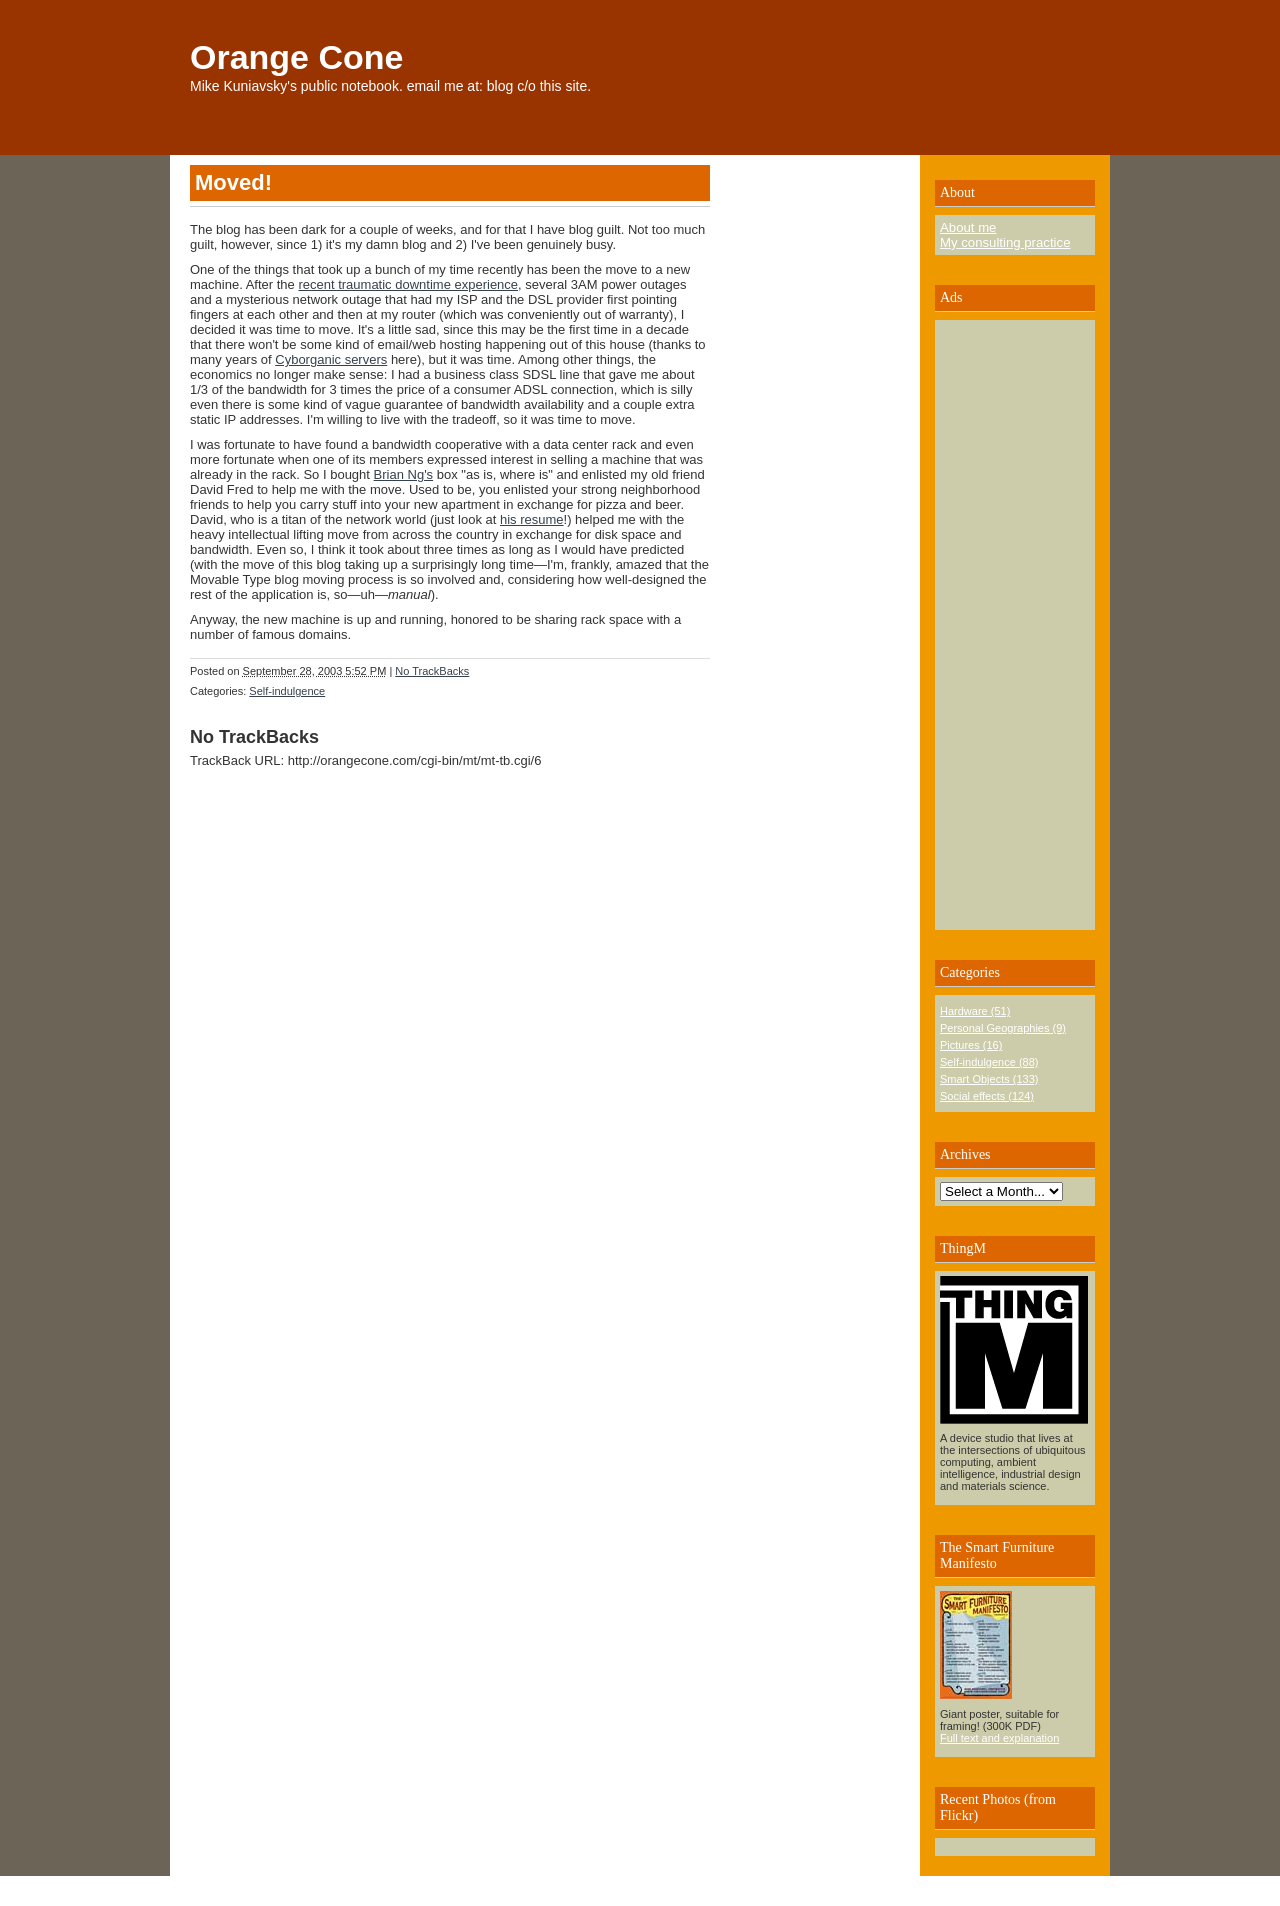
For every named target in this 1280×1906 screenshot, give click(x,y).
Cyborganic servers (331, 359)
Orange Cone (296, 57)
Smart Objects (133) (989, 1079)
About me (968, 227)
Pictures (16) (971, 1045)
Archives (965, 1154)
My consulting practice (1005, 242)
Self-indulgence (287, 691)
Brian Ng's (404, 474)
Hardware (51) (975, 1011)
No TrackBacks (432, 671)
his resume (532, 519)
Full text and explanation (999, 1738)
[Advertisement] (1000, 625)
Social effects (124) (987, 1096)
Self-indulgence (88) (989, 1062)
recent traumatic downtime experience (408, 284)
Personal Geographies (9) (1003, 1028)
